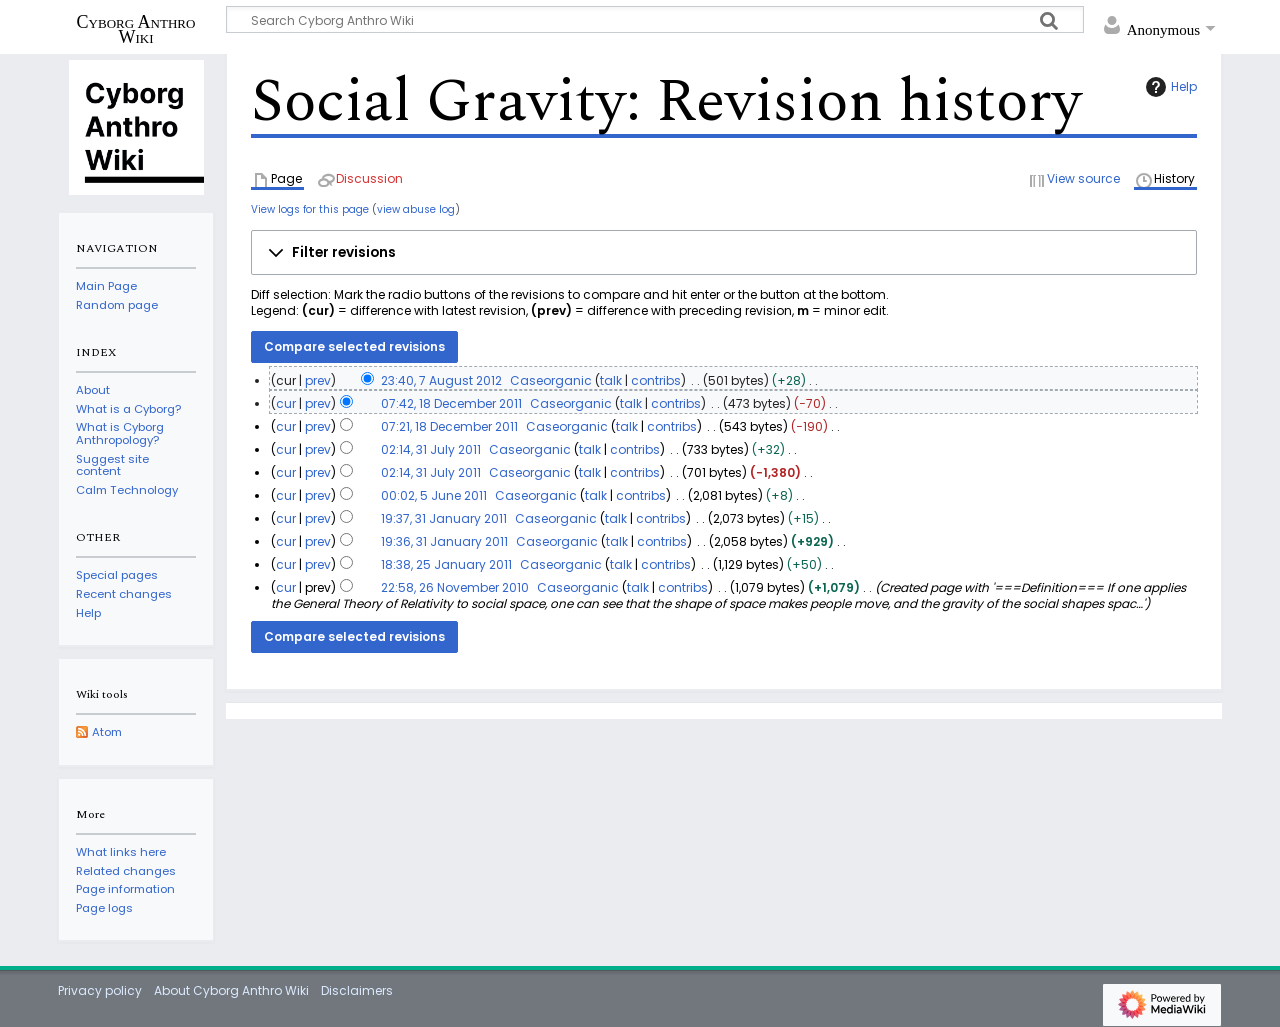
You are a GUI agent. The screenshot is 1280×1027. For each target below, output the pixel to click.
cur (286, 403)
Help (1169, 87)
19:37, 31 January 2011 (444, 518)
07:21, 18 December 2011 (449, 426)
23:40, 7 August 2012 (441, 380)
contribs (656, 380)
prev (318, 380)
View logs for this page (310, 209)
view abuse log (416, 209)
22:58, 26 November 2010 (455, 587)
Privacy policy (100, 990)
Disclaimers (357, 990)
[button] (724, 253)
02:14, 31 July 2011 (431, 449)
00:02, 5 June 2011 (434, 495)
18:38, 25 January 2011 (446, 564)
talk (611, 380)
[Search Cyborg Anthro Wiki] (655, 19)
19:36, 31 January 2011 (444, 541)
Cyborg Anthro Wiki (136, 29)
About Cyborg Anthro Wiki (231, 990)
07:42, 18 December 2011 (451, 403)
